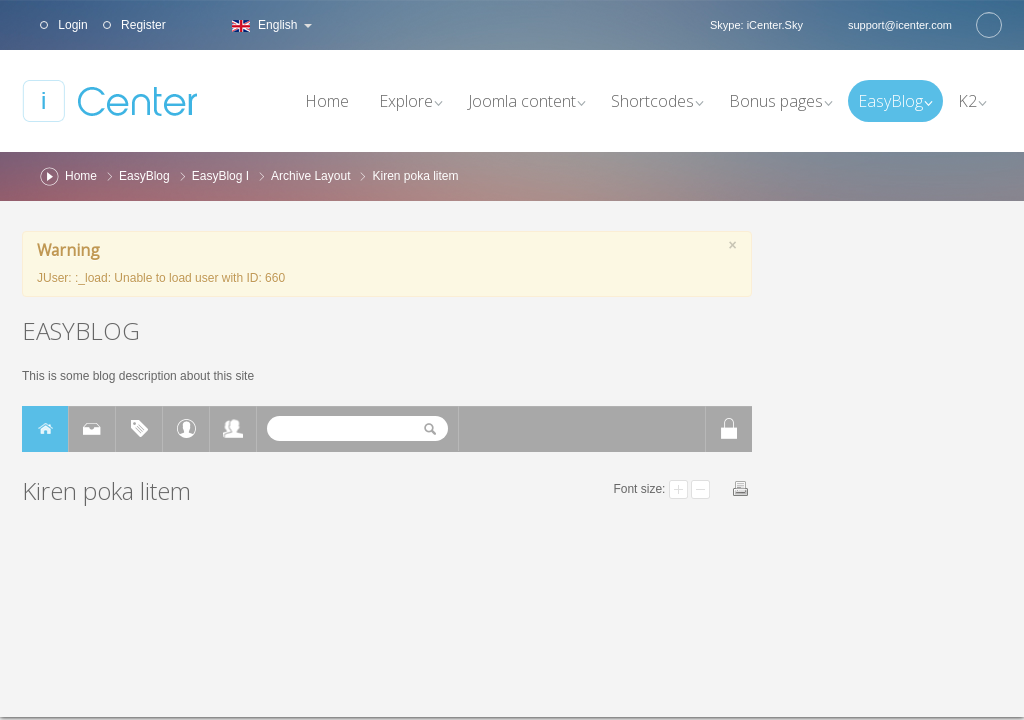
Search (989, 25)
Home (81, 176)
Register (142, 25)
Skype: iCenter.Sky (756, 25)
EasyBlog (144, 176)
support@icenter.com (900, 25)
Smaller (700, 489)
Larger (678, 489)
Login (71, 25)
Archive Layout (310, 176)
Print (740, 488)
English (269, 25)
